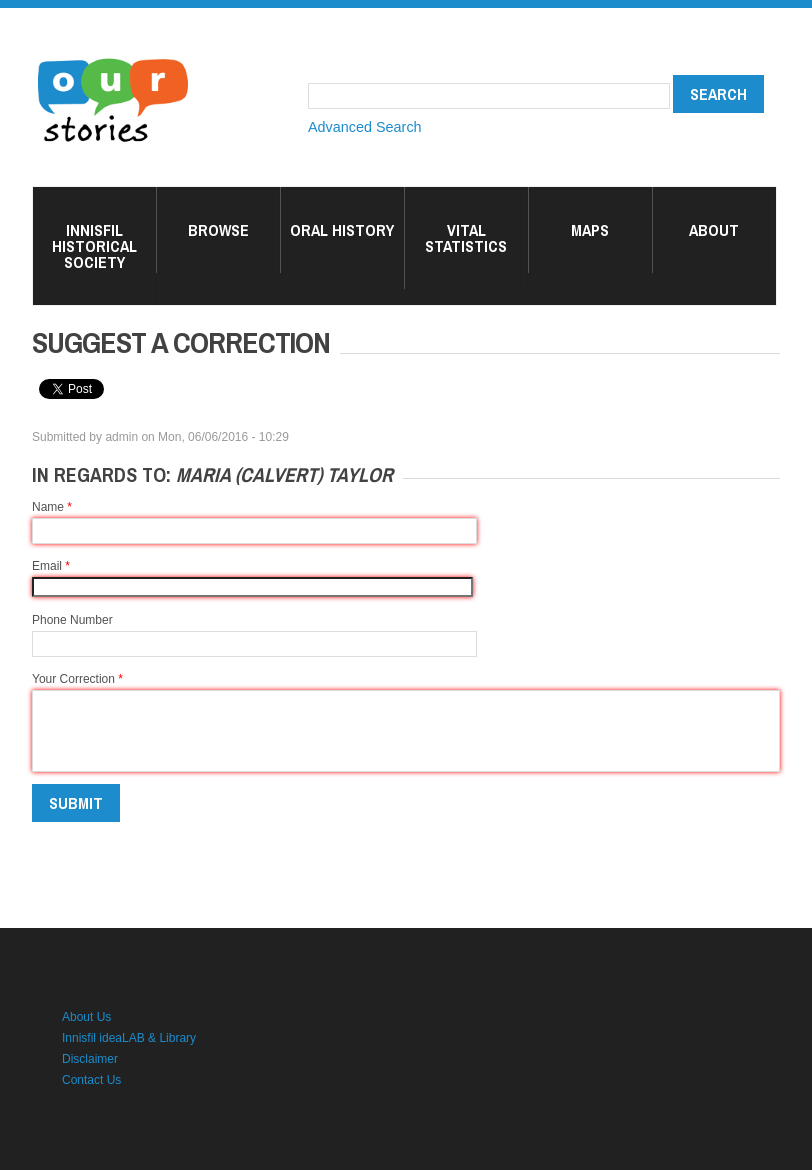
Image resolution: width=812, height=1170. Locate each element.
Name (52, 507)
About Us (86, 1017)
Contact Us (91, 1080)
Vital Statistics (466, 238)
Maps (590, 230)
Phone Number (72, 620)
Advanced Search (365, 127)
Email (51, 566)
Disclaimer (90, 1059)
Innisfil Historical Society (94, 246)
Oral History (342, 230)
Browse (218, 230)
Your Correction (77, 679)
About (714, 230)
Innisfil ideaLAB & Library (129, 1038)
